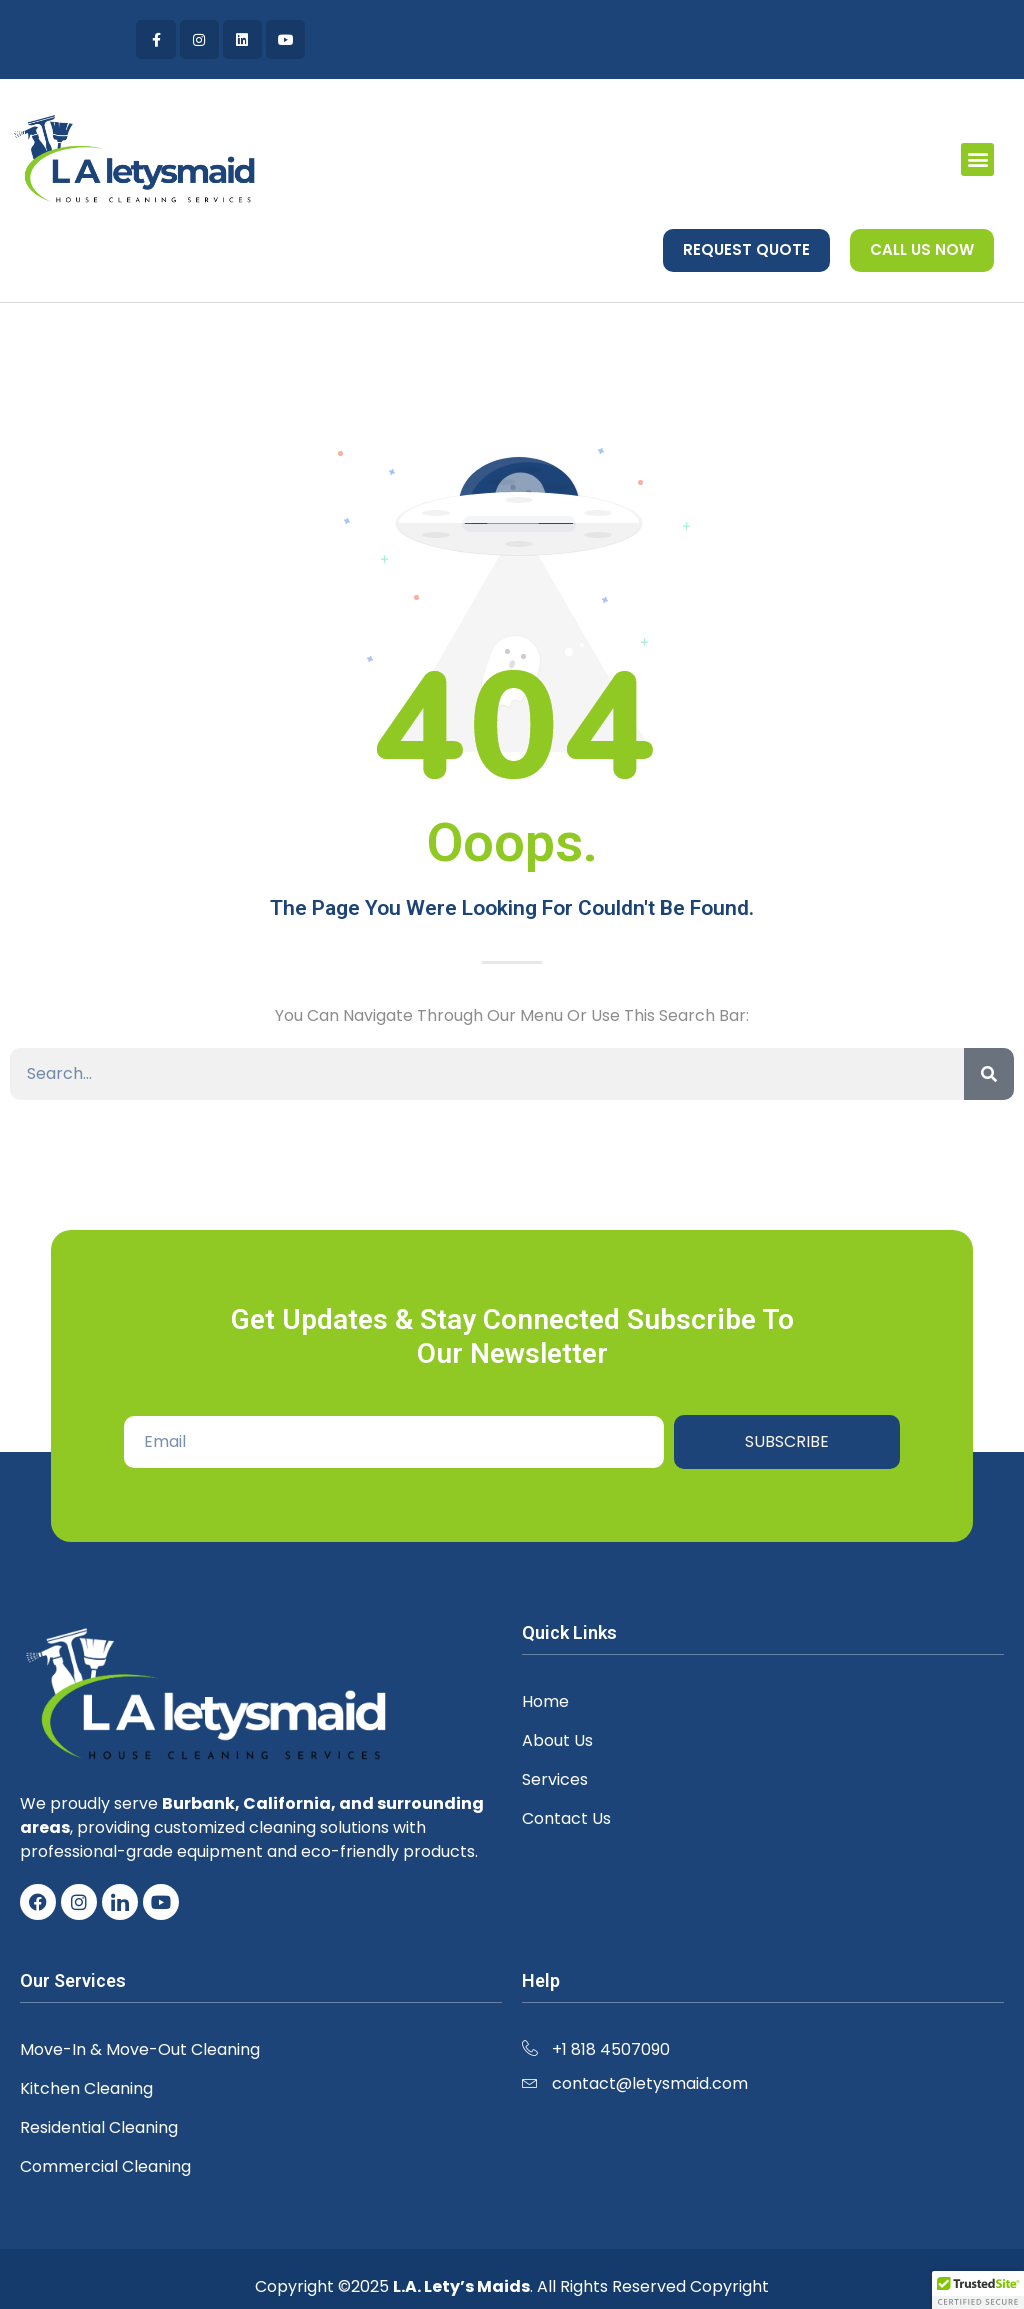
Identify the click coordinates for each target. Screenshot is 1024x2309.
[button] (977, 159)
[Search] (989, 1074)
